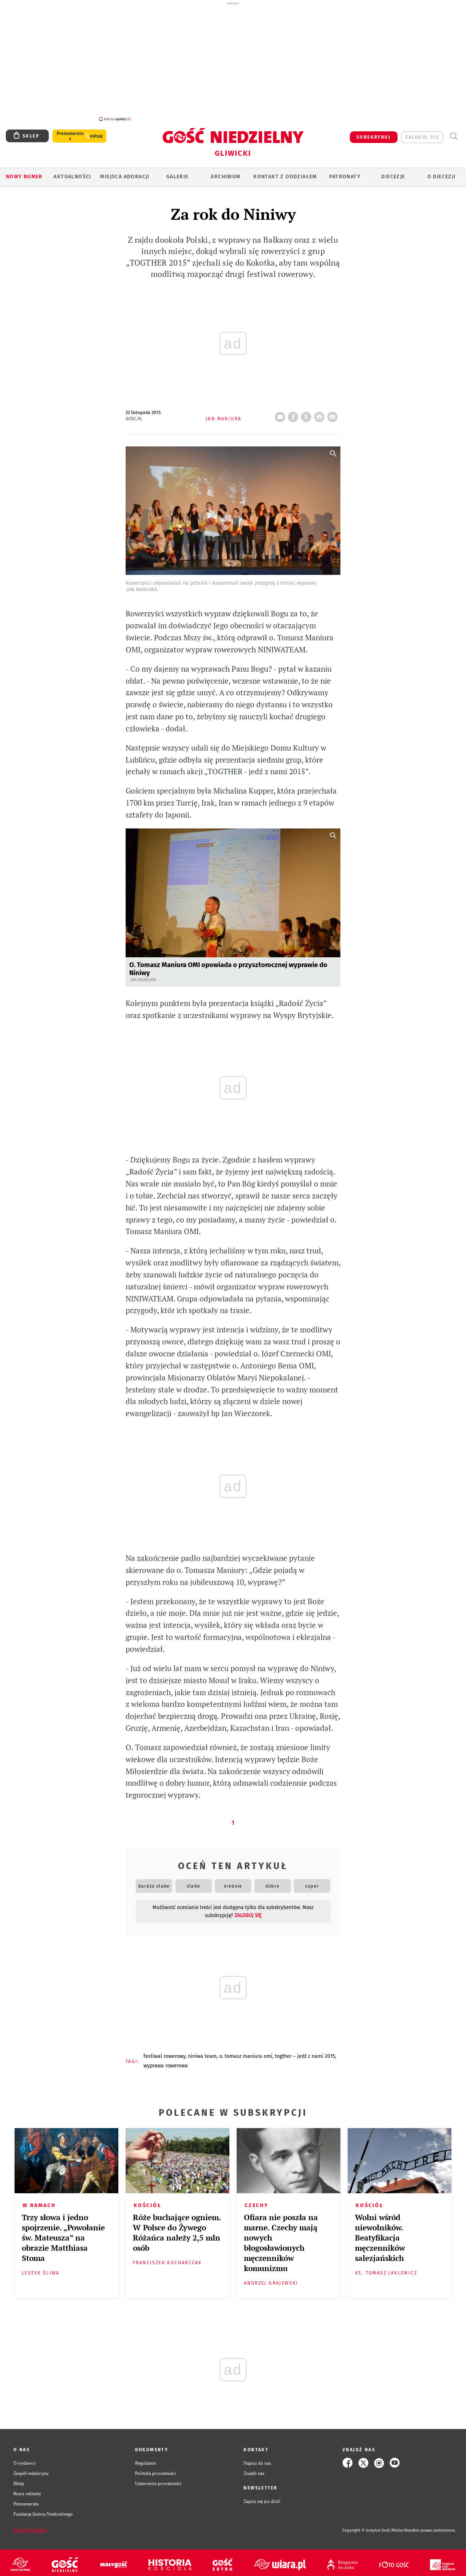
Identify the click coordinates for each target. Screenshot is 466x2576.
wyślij (333, 411)
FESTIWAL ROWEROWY (164, 2052)
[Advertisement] (233, 61)
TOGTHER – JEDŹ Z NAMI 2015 (305, 2052)
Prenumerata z (70, 132)
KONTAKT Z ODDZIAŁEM (285, 173)
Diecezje (393, 173)
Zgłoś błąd (30, 2526)
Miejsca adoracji (124, 173)
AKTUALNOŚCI (72, 173)
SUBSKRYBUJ (373, 133)
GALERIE (177, 173)
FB (294, 411)
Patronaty (344, 173)
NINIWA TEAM (202, 2052)
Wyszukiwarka (453, 132)
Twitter (307, 411)
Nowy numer (24, 173)
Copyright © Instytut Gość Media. (373, 2526)
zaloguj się (422, 133)
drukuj (320, 411)
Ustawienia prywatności (158, 2479)
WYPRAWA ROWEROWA (165, 2062)
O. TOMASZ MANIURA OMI (245, 2052)
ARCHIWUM (225, 173)
